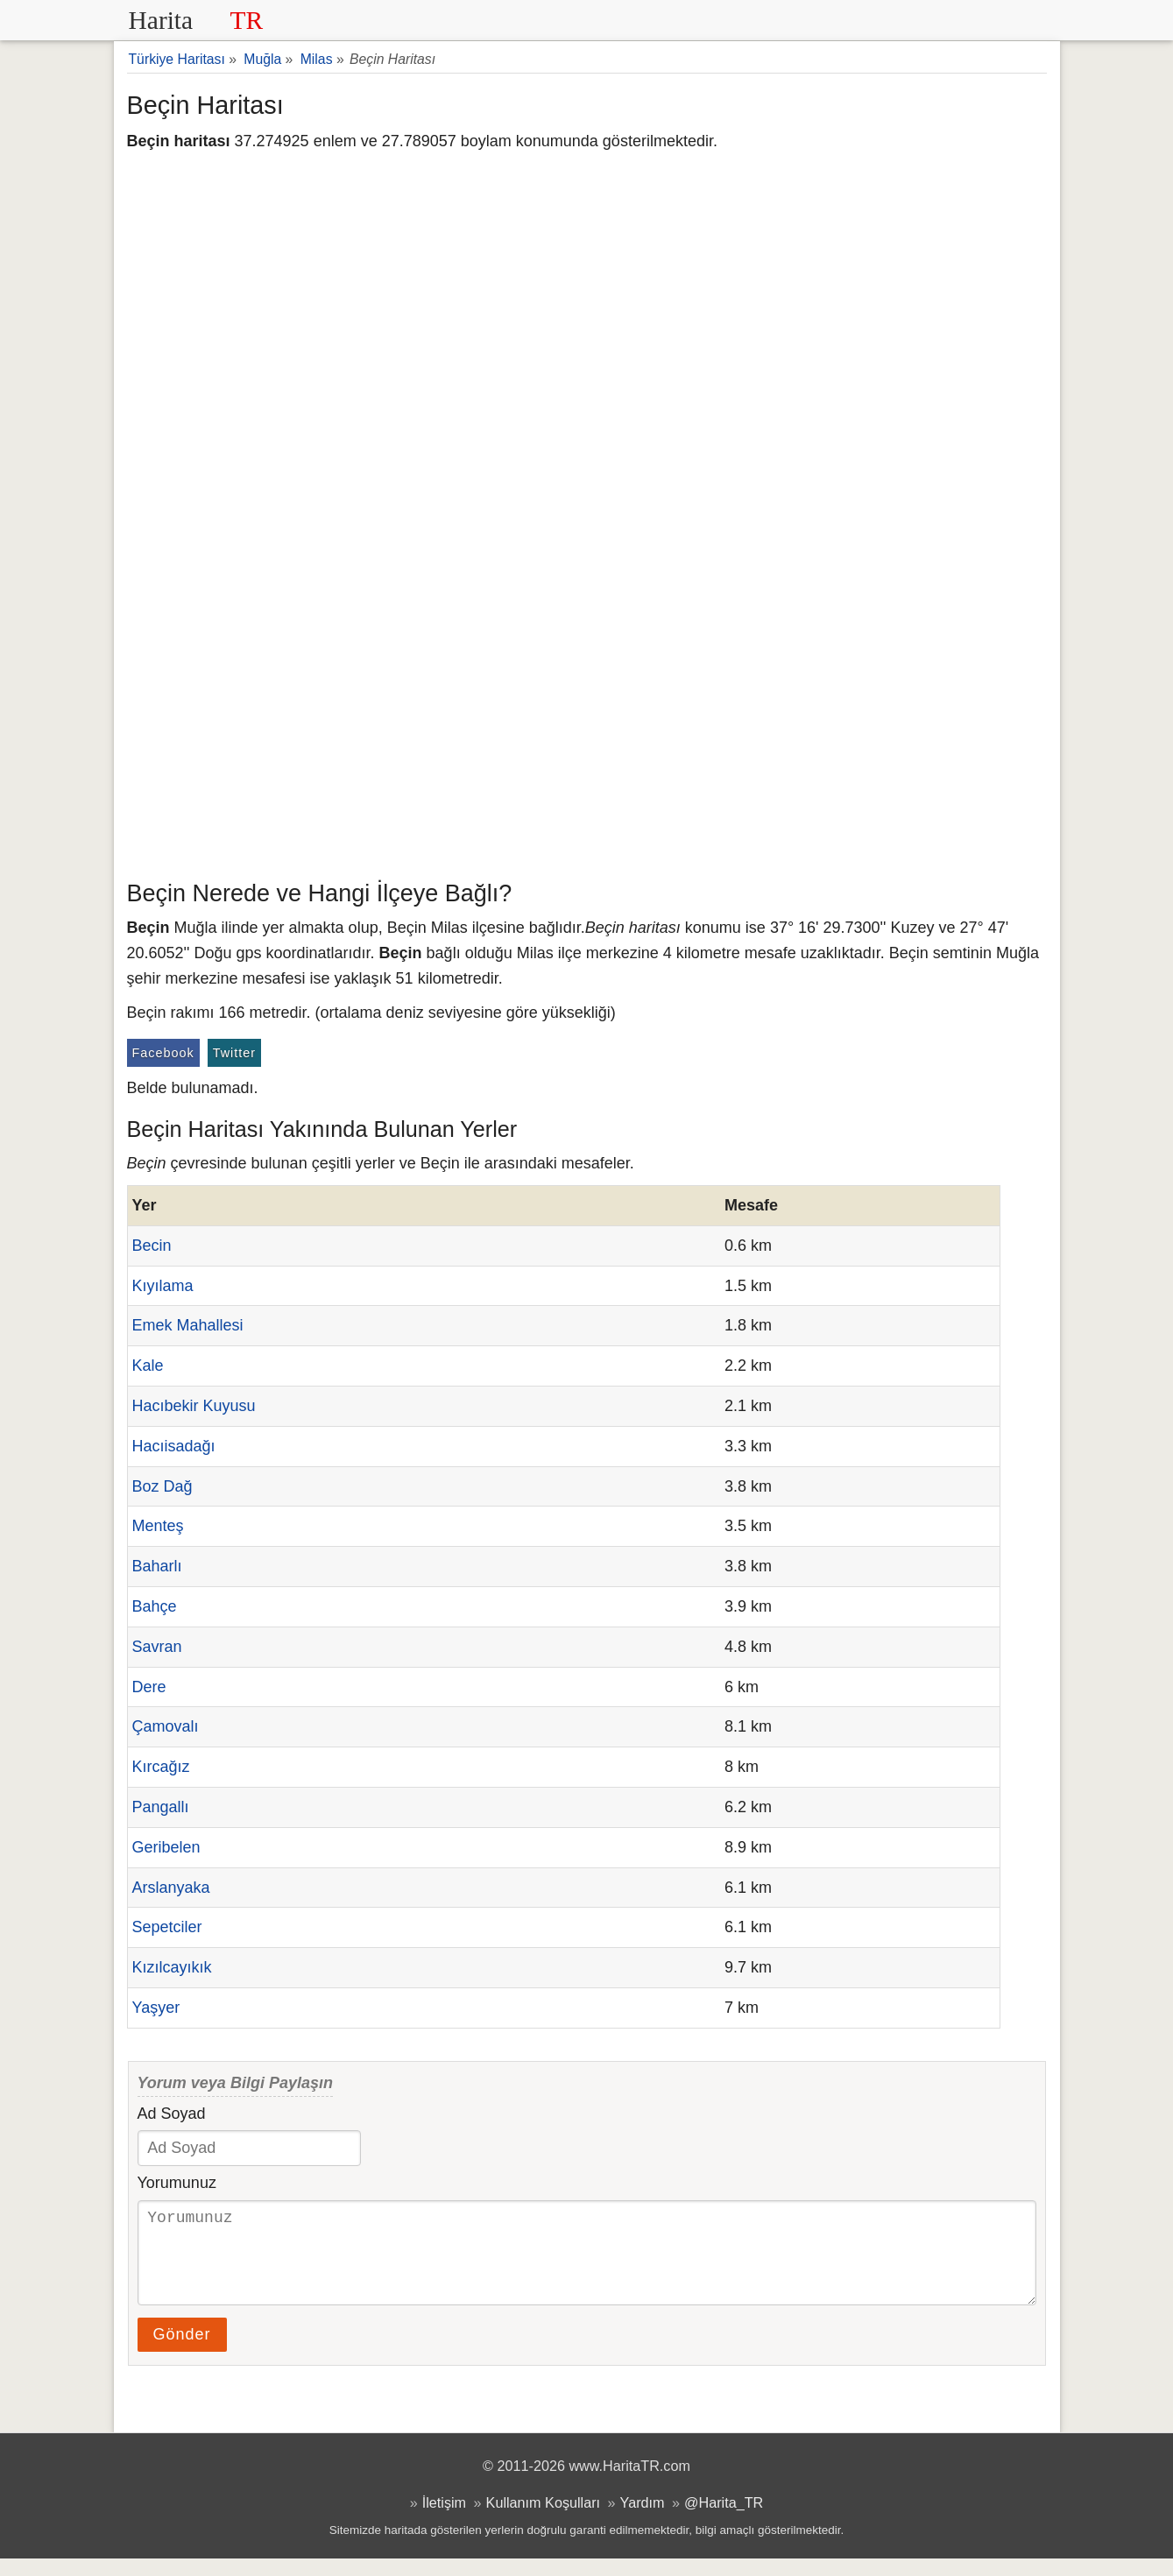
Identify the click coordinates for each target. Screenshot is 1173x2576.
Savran (157, 1646)
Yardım (642, 2520)
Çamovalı (165, 1726)
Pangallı (160, 1807)
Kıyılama (163, 1286)
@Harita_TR (723, 2520)
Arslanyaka (171, 1887)
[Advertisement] (587, 740)
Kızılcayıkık (172, 1967)
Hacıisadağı (174, 1446)
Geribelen (166, 1847)
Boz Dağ (162, 1486)
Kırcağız (161, 1766)
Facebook (163, 1053)
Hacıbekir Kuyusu (194, 1406)
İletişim (444, 2520)
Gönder (182, 2352)
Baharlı (157, 1566)
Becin (152, 1245)
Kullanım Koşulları (543, 2520)
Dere (149, 1687)
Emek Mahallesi (188, 1325)
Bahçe (154, 1606)
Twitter (234, 1053)
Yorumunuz (177, 2182)
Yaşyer (156, 2007)
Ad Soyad (172, 2113)
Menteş (158, 1526)
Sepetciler (167, 1927)
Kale (148, 1365)
